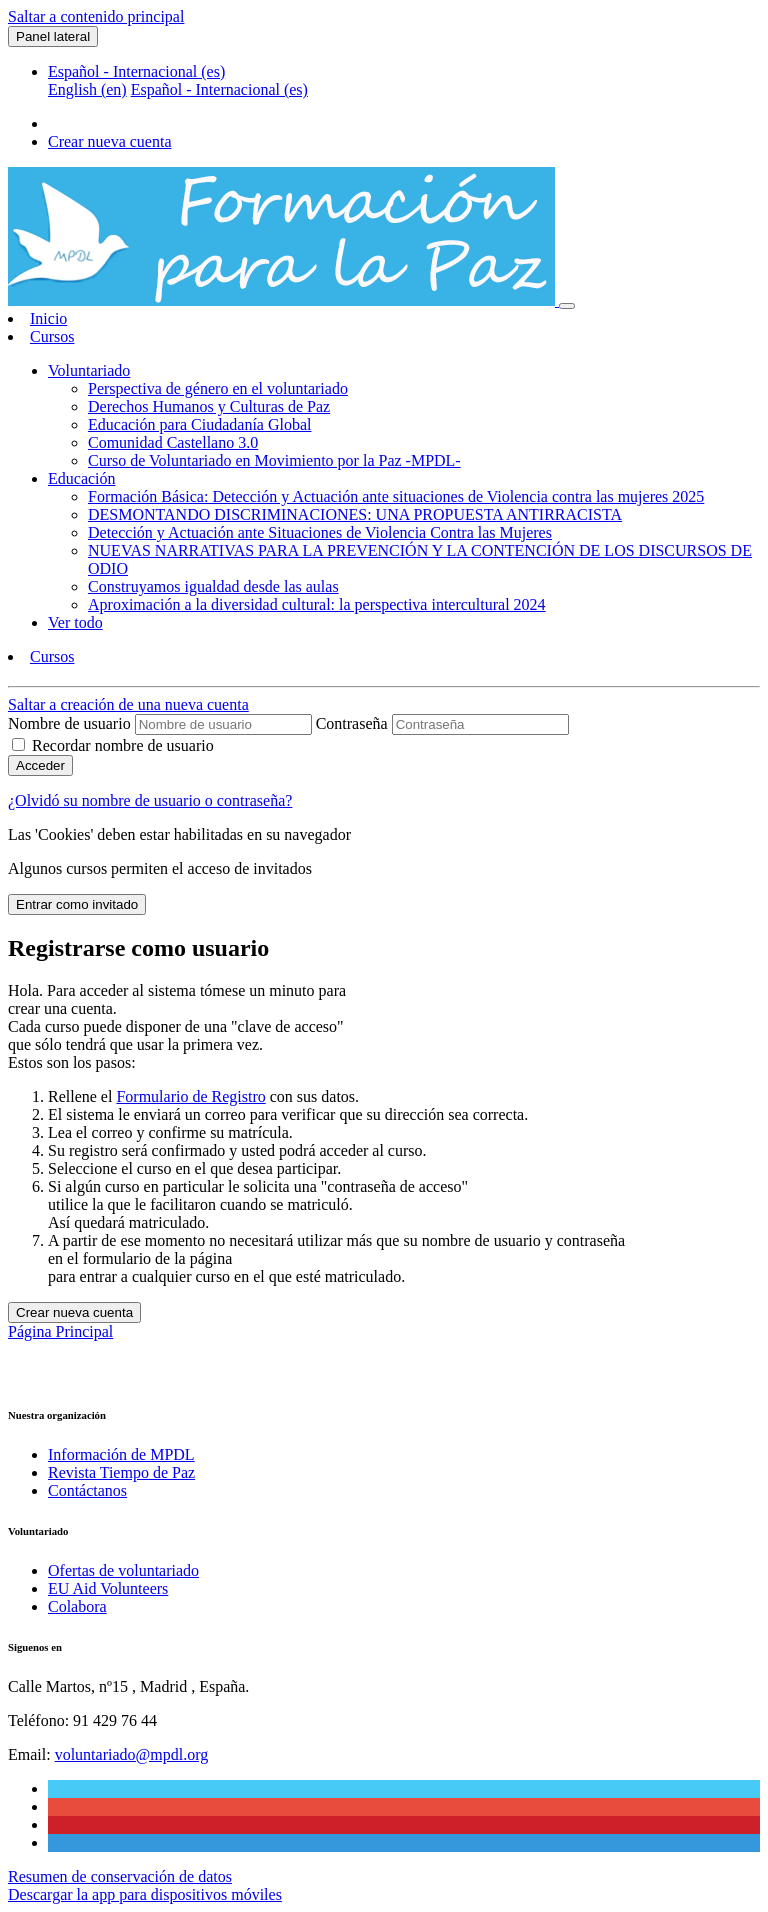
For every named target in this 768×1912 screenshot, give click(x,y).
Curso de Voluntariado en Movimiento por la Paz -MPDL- (274, 460)
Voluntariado (89, 370)
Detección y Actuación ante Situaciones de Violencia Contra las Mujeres (320, 532)
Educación (82, 478)
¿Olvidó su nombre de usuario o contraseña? (150, 800)
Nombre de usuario (71, 723)
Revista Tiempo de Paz (121, 1472)
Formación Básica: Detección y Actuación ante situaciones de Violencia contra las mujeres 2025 (396, 496)
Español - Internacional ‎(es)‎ (136, 71)
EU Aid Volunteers (108, 1588)
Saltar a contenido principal (96, 16)
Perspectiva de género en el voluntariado (218, 388)
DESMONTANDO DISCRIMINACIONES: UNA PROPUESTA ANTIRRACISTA (355, 514)
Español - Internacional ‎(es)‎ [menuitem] (219, 89)
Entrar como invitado (77, 904)
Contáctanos (87, 1490)
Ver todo (75, 622)
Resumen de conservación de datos (120, 1876)
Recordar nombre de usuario (123, 745)
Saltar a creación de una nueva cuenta (128, 704)
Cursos (52, 336)
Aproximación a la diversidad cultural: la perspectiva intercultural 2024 (317, 604)
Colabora (77, 1606)
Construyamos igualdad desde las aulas (213, 586)
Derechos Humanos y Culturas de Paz (209, 406)
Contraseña (352, 723)
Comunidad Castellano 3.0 (173, 442)
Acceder (40, 765)
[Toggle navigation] (567, 306)
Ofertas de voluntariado (123, 1570)
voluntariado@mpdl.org (132, 1754)
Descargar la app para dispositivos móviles (145, 1894)
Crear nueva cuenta (109, 141)
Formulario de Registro (190, 1096)
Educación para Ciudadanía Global (199, 424)
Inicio (48, 318)
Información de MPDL (121, 1454)
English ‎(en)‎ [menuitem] (87, 89)
